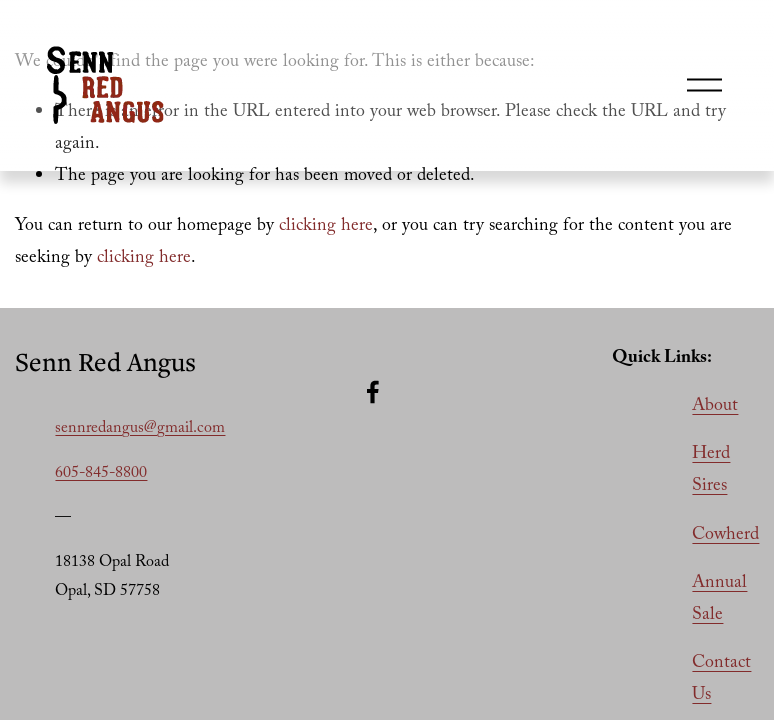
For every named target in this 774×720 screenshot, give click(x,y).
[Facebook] (373, 392)
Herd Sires (711, 471)
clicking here (326, 227)
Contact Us (721, 680)
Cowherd (725, 536)
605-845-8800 (101, 474)
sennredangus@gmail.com (140, 429)
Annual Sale (719, 600)
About (715, 407)
